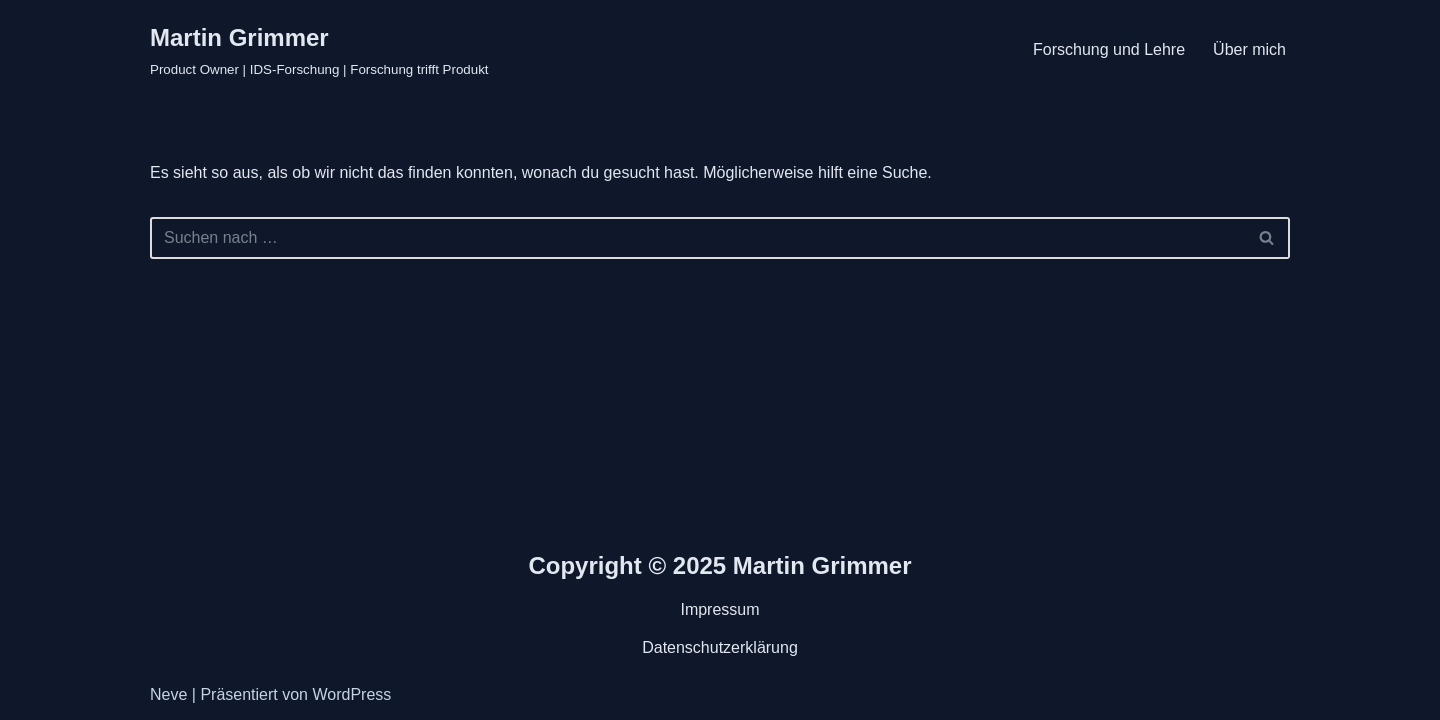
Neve (168, 694)
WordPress (351, 694)
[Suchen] (697, 238)
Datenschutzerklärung (720, 647)
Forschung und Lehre (1109, 49)
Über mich (1249, 49)
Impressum (719, 609)
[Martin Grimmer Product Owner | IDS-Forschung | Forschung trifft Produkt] (319, 49)
